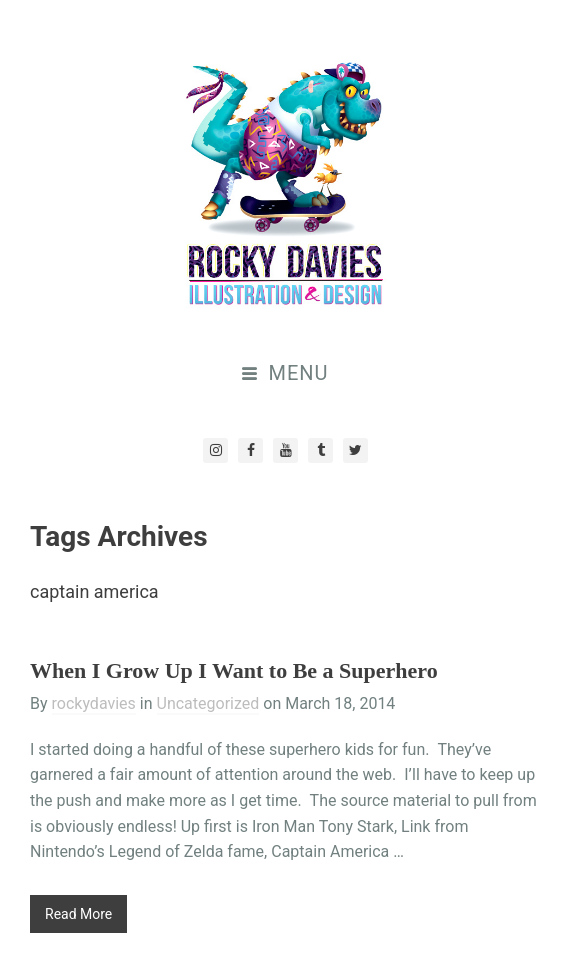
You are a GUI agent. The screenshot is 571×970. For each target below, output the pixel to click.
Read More (78, 914)
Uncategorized (208, 703)
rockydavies (94, 703)
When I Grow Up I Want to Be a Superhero (234, 670)
